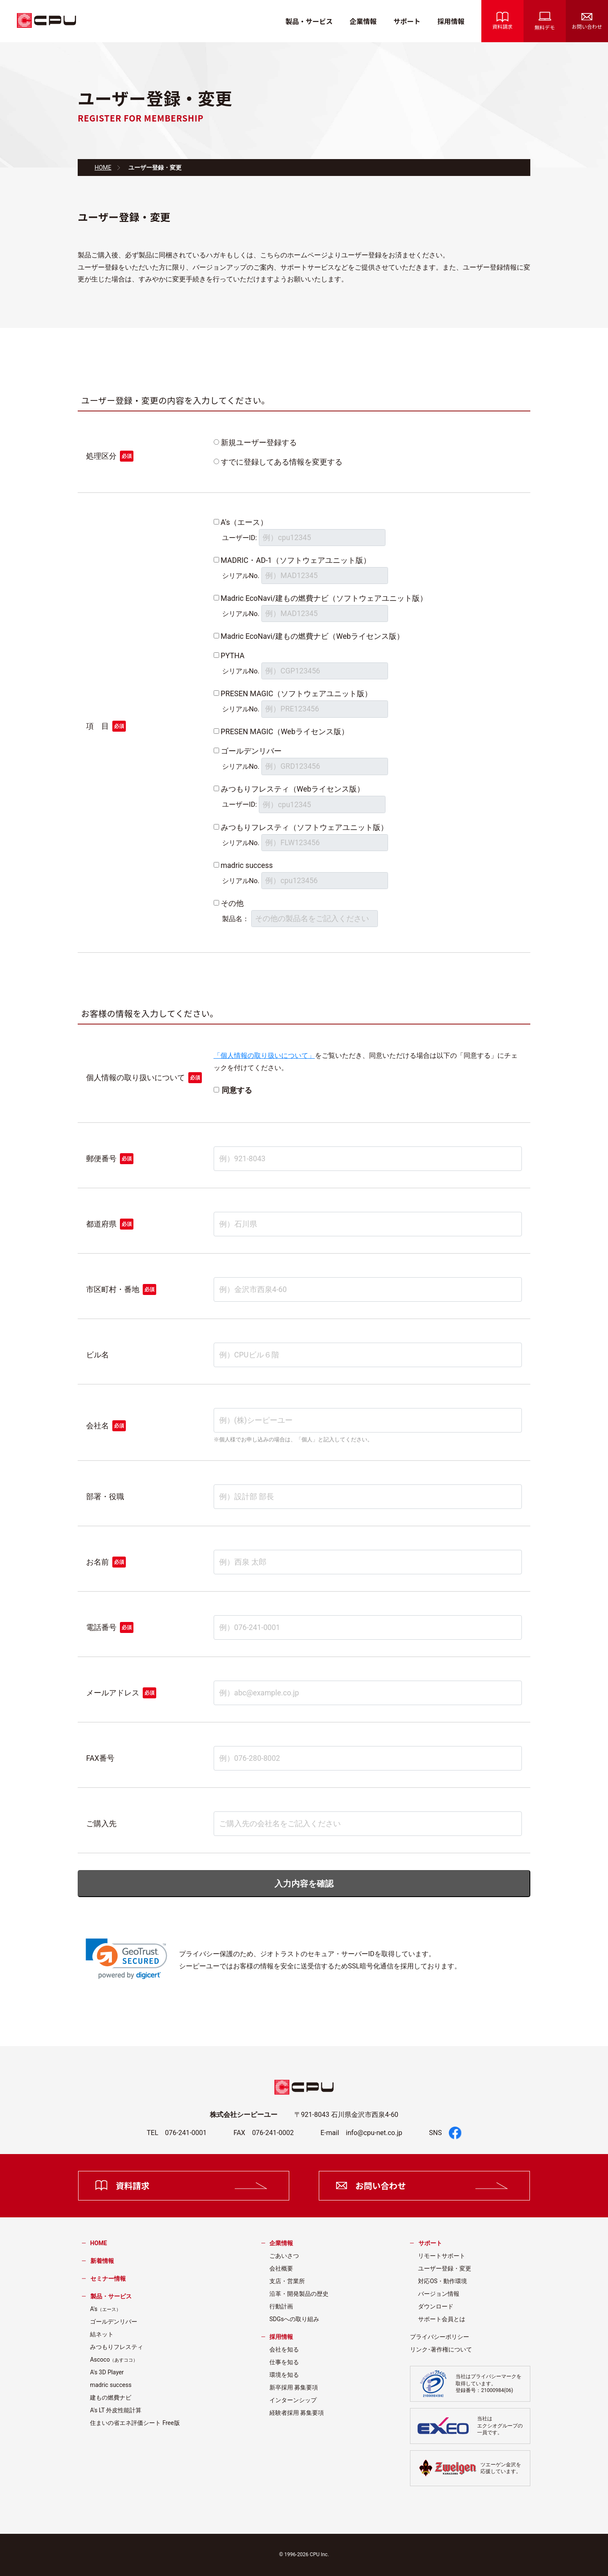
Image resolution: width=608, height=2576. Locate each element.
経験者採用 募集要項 (296, 2412)
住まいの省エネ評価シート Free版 (135, 2422)
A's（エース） (244, 522)
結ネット (102, 2334)
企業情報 (363, 21)
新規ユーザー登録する (259, 442)
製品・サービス (309, 21)
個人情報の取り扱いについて (135, 1077)
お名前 (97, 1562)
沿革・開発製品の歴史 (298, 2293)
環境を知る (284, 2374)
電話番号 (101, 1627)
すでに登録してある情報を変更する (281, 462)
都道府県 (101, 1224)
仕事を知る (284, 2362)
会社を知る (284, 2349)
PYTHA (233, 655)
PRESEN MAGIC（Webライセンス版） (285, 731)
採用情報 (450, 21)
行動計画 (281, 2306)
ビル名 (97, 1355)
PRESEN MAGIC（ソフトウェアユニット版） (296, 693)
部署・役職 (105, 1496)
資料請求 (502, 21)
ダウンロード (435, 2306)
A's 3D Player (107, 2372)
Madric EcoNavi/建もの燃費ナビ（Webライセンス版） (312, 636)
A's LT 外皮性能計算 (115, 2410)
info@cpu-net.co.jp (374, 2133)
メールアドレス (112, 1693)
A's (105, 2309)
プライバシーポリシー (439, 2336)
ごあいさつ (284, 2255)
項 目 (97, 726)
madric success (247, 865)
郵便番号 (101, 1158)
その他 (232, 903)
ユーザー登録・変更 (444, 2268)
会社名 (97, 1426)
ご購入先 (101, 1823)
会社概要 (281, 2268)
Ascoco (114, 2359)
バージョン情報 (438, 2293)
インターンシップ (293, 2400)
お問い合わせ (587, 21)
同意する (237, 1090)
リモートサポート (441, 2255)
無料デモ (545, 21)
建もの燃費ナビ (110, 2397)
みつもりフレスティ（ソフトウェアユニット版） (304, 827)
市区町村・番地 (112, 1289)
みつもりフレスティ (116, 2347)
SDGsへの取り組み (294, 2319)
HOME (103, 167)
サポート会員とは (441, 2319)
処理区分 (101, 456)
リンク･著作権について (441, 2349)
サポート (407, 21)
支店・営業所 (287, 2281)
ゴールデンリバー (251, 751)
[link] (126, 1959)
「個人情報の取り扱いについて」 (264, 1055)
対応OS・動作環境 (442, 2281)
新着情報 (102, 2260)
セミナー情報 (108, 2278)
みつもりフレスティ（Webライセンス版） (293, 789)
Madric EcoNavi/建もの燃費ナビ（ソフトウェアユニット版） (324, 598)
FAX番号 (100, 1758)
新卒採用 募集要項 (293, 2387)
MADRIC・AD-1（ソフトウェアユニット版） (296, 560)
